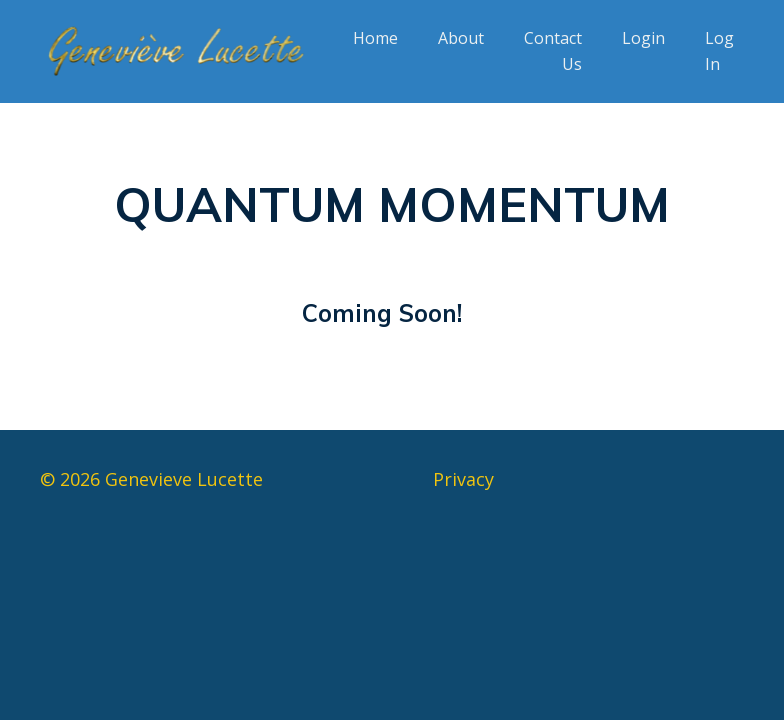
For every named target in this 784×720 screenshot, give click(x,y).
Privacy (463, 479)
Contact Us (553, 51)
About (461, 38)
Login (643, 38)
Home (375, 38)
